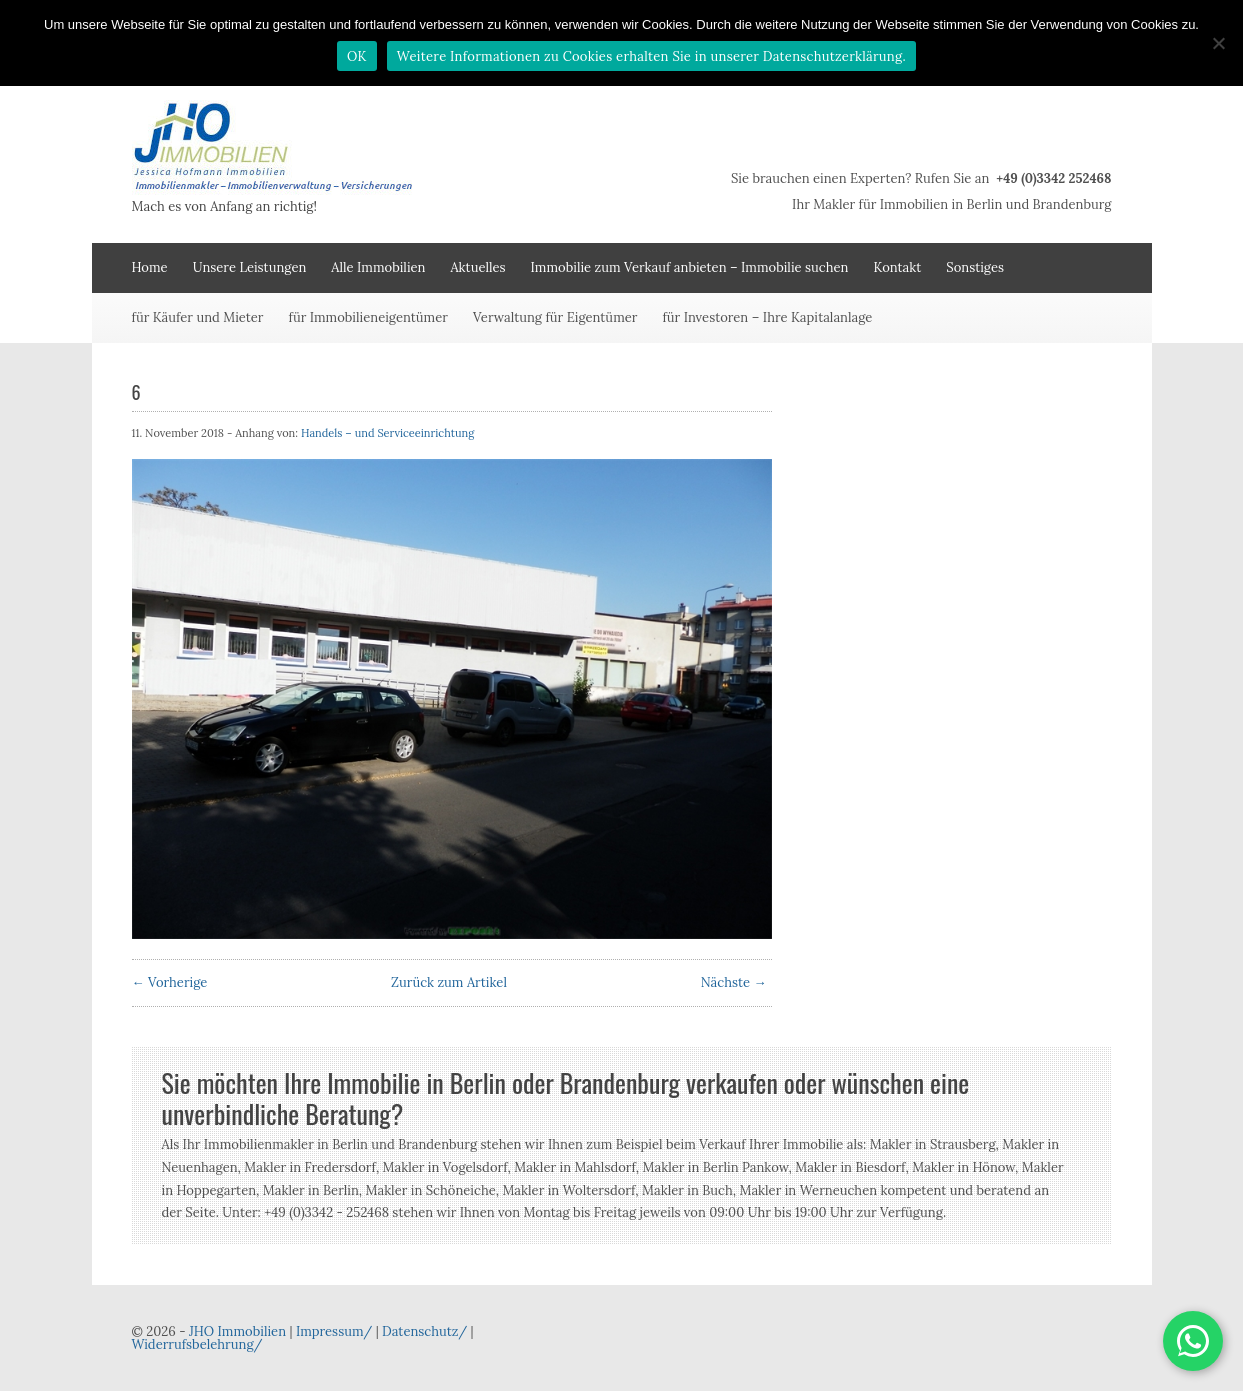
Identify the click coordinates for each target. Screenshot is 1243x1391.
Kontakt (897, 267)
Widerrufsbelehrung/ (197, 1344)
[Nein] (1218, 43)
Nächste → (734, 982)
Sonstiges (975, 267)
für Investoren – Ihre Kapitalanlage (767, 317)
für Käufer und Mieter (198, 317)
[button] (1193, 1341)
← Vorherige (170, 982)
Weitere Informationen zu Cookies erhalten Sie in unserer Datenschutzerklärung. (651, 56)
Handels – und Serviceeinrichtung (387, 433)
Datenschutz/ (424, 1331)
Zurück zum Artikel (449, 982)
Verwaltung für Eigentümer (555, 317)
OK (357, 56)
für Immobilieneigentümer (368, 317)
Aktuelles (477, 267)
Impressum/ (334, 1331)
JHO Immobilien (237, 1331)
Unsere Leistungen (250, 267)
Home (150, 267)
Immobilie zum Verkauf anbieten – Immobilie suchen (690, 267)
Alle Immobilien (378, 267)
